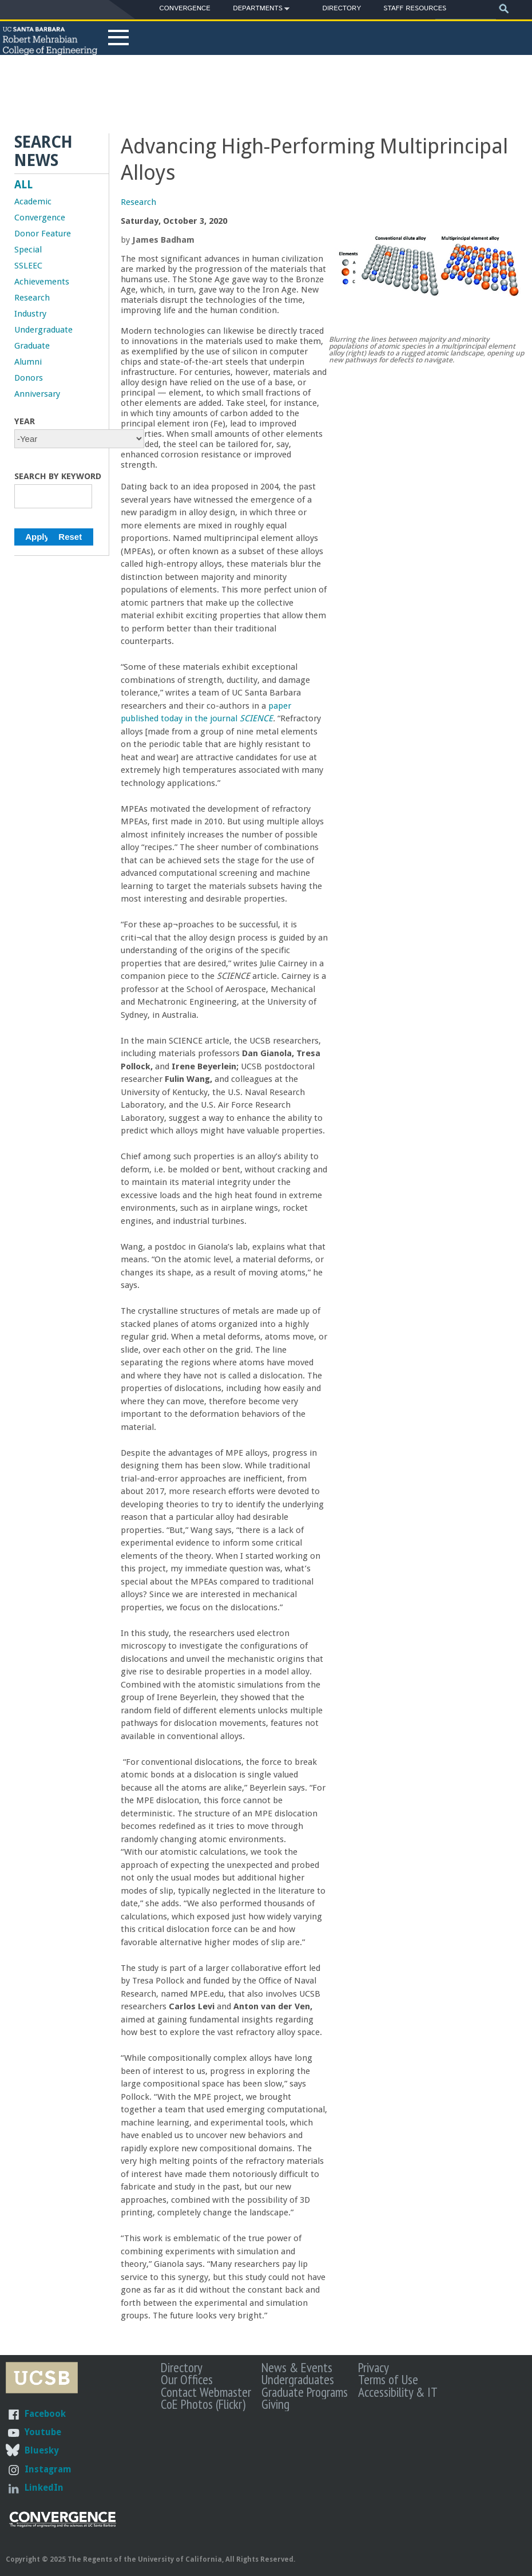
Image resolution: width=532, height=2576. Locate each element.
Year (24, 421)
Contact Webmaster (206, 2391)
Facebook (45, 2413)
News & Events (296, 2367)
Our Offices (187, 2379)
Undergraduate (43, 330)
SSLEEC (28, 265)
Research (138, 202)
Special (28, 249)
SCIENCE (256, 718)
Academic (32, 201)
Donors (28, 378)
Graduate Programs (304, 2391)
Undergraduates (297, 2379)
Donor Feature (42, 233)
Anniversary (37, 394)
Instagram (48, 2469)
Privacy (373, 2367)
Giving (275, 2403)
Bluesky (41, 2450)
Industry (30, 314)
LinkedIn (44, 2487)
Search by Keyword (57, 476)
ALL (23, 185)
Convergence (185, 8)
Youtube (43, 2432)
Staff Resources (414, 8)
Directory (342, 8)
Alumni (28, 362)
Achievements (41, 281)
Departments (257, 10)
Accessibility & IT (398, 2391)
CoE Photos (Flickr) (203, 2403)
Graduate (32, 346)
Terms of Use (388, 2379)
